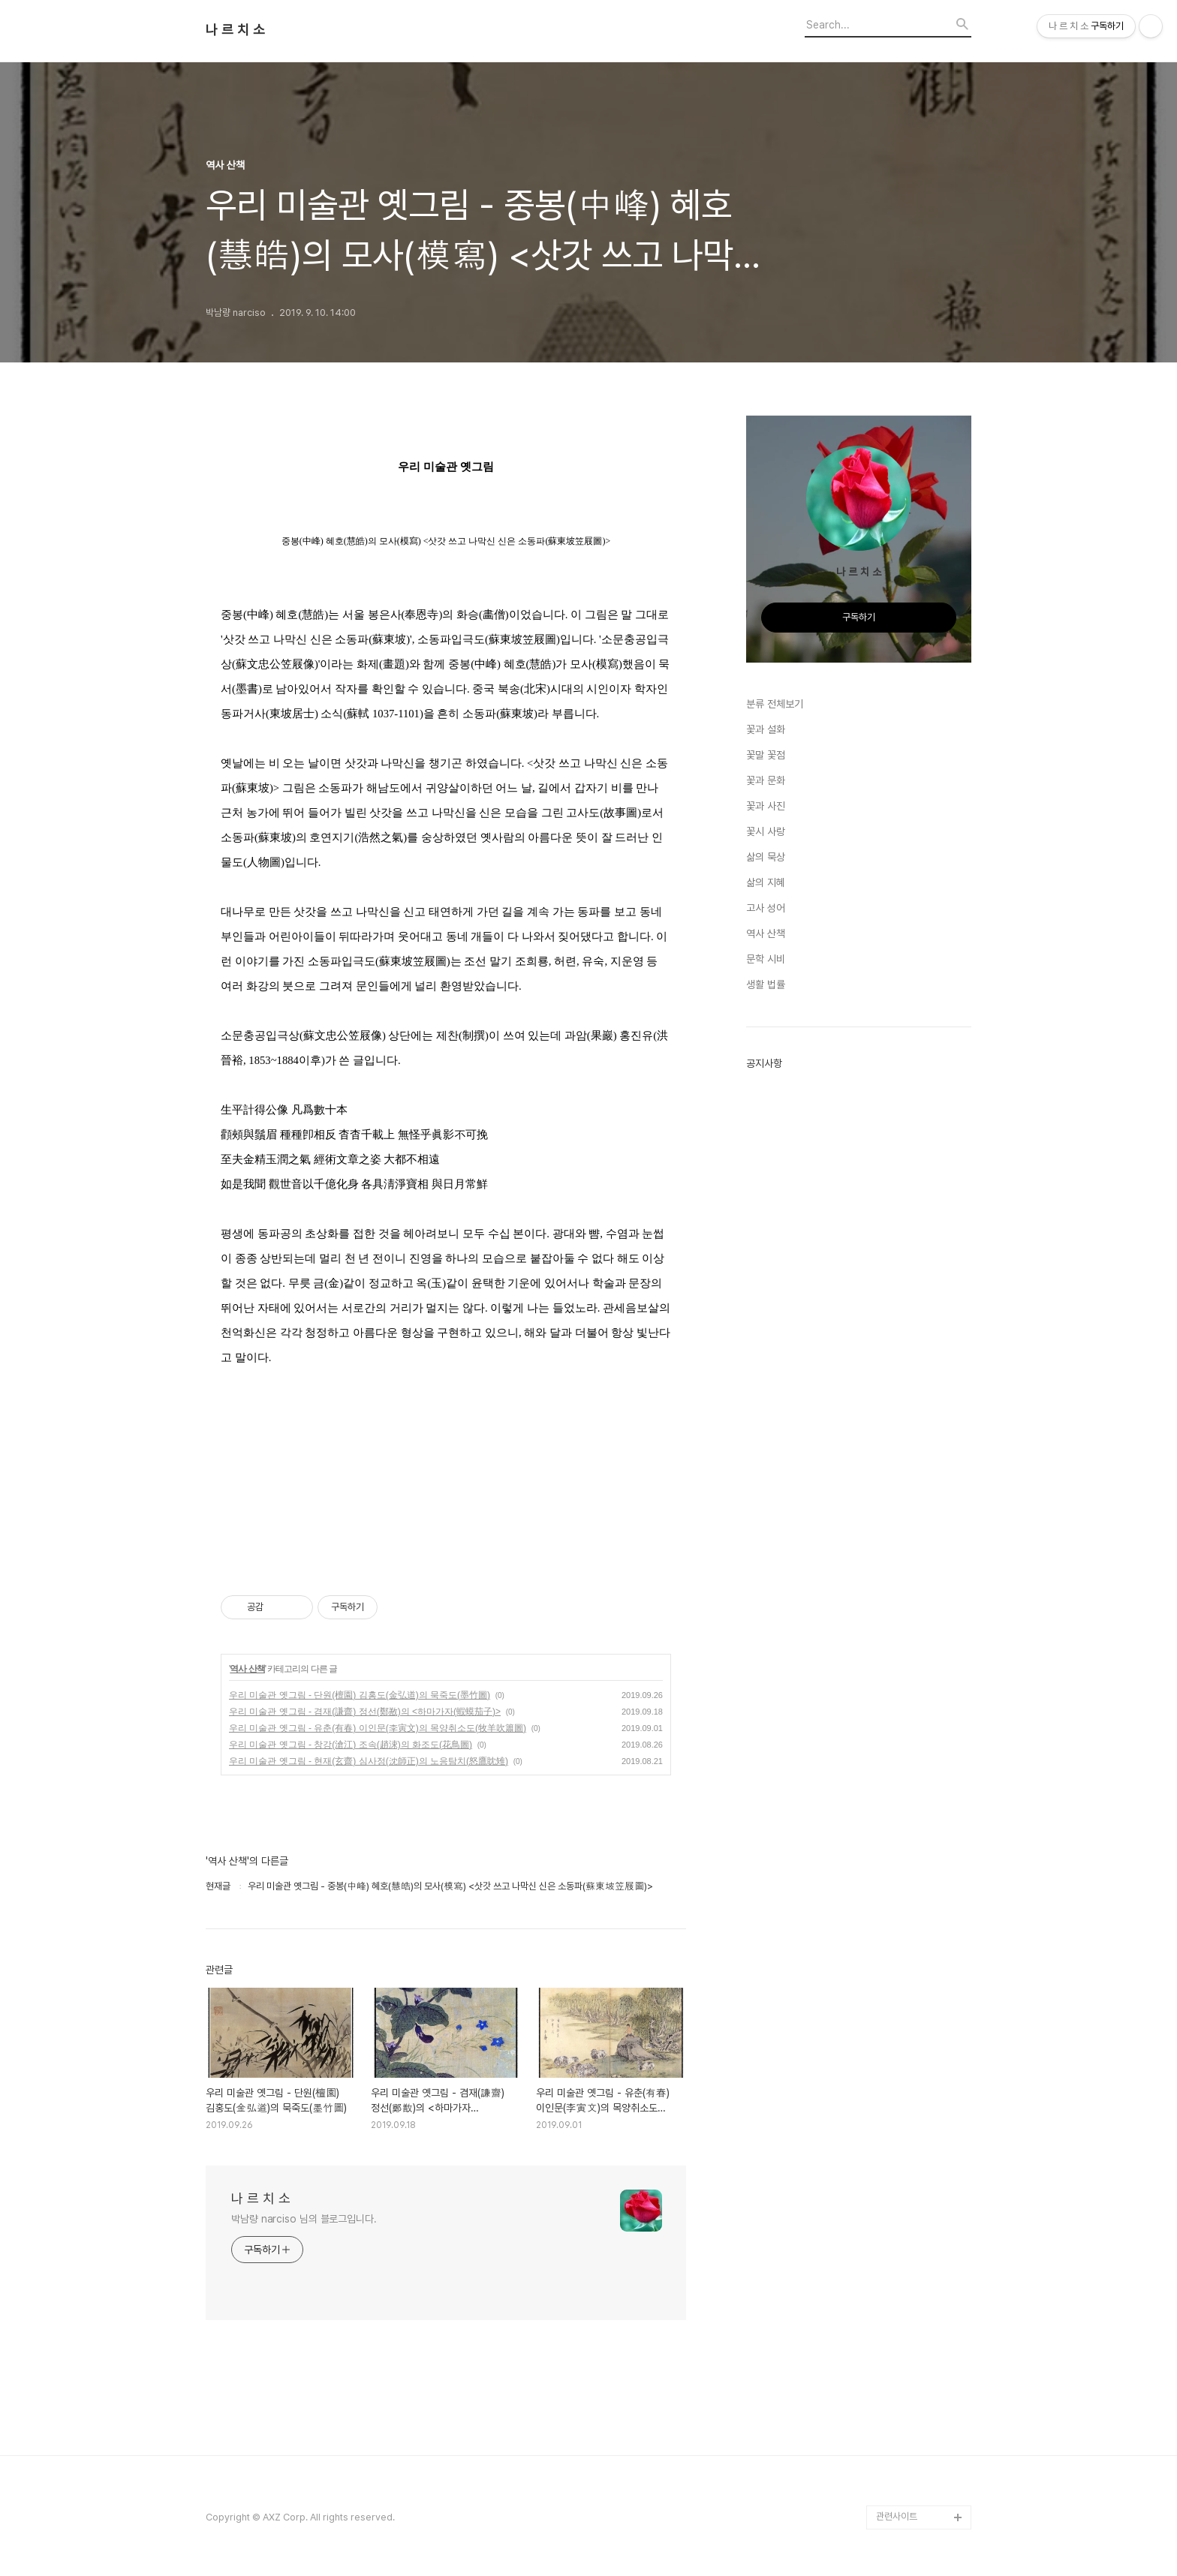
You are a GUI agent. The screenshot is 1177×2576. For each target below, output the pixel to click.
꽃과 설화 (765, 729)
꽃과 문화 (765, 780)
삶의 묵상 (765, 857)
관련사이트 (896, 2516)
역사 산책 (247, 1669)
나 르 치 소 (235, 30)
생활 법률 (765, 984)
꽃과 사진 (765, 806)
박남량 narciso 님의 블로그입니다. (304, 2219)
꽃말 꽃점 (765, 755)
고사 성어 (765, 908)
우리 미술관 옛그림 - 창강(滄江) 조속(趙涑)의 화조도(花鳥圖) (350, 1744)
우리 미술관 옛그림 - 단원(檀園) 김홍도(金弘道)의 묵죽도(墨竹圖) (359, 1695)
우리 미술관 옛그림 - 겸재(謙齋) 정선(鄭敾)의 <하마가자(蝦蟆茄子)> (365, 1711)
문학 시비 (765, 959)
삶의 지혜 (765, 882)
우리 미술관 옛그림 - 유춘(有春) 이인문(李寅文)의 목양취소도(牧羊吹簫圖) (377, 1728)
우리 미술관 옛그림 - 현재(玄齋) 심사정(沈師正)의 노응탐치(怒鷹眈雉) (368, 1761)
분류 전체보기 (774, 704)
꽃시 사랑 (765, 831)
